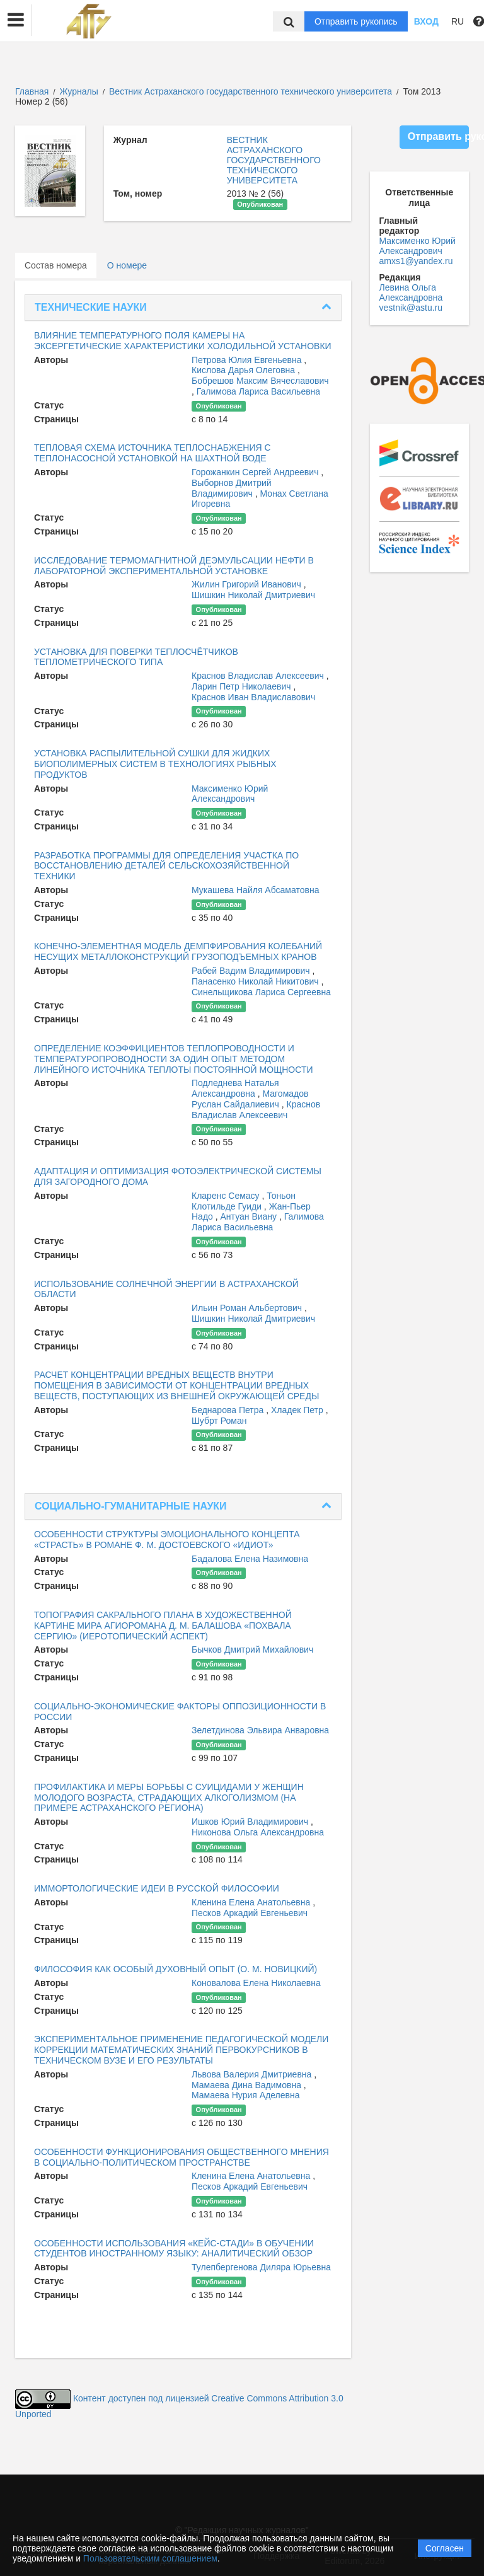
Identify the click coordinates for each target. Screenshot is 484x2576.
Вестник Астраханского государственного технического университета (252, 91)
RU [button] (457, 21)
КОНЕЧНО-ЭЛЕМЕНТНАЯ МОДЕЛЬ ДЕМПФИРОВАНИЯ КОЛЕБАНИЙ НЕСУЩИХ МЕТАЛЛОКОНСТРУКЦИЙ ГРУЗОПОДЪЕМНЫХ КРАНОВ (178, 951)
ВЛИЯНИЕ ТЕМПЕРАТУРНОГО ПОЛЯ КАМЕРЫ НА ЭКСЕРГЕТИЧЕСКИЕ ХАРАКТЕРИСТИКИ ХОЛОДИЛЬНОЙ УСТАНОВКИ (182, 340)
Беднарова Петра (229, 1410)
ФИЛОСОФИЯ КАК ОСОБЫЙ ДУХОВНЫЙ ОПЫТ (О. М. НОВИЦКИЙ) (175, 1969)
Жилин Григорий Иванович (248, 584)
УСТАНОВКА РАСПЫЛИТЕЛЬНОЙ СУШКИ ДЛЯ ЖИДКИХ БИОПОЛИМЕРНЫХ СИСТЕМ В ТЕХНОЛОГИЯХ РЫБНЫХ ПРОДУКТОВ (155, 764)
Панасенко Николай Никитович (256, 981)
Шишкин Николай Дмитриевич (253, 595)
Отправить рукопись (356, 21)
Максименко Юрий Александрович (230, 793)
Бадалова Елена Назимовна (250, 1559)
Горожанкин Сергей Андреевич (256, 472)
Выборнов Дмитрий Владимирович (232, 488)
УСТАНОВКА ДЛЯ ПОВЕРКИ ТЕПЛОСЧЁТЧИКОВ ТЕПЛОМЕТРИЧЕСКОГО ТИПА (136, 657)
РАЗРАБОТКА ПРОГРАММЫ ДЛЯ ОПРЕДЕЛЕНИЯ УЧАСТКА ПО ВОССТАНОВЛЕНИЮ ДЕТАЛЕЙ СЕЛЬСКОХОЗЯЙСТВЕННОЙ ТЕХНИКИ (166, 866)
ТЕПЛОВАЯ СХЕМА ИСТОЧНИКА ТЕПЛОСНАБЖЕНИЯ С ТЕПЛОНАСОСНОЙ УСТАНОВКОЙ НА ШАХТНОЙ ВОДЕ (152, 452)
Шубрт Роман (219, 1421)
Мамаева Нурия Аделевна (246, 2095)
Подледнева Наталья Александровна (235, 1088)
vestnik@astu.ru (411, 308)
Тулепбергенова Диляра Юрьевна (261, 2267)
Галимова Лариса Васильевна (258, 391)
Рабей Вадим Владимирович (252, 971)
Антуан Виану (250, 1216)
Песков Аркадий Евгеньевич (250, 1913)
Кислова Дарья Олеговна (244, 370)
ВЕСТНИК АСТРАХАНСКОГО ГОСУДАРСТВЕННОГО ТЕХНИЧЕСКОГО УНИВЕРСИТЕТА (274, 160)
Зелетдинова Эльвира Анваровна (260, 1730)
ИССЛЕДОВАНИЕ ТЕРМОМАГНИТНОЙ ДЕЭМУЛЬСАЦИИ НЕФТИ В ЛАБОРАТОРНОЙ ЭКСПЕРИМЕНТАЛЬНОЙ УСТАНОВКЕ (174, 565)
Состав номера (56, 265)
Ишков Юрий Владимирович (251, 1821)
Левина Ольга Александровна (411, 292)
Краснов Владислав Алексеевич (259, 676)
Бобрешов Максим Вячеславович (260, 381)
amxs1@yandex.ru (416, 261)
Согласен (444, 2548)
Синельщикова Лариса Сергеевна (261, 992)
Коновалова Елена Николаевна (256, 1983)
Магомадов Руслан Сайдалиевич (250, 1099)
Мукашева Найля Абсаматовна (255, 890)
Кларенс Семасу (227, 1196)
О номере (127, 265)
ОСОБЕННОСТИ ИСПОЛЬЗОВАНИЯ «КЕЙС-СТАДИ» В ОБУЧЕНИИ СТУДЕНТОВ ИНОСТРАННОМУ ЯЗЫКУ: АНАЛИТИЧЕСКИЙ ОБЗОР (174, 2248)
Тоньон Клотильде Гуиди (244, 1201)
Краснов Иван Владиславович (253, 697)
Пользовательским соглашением (150, 2558)
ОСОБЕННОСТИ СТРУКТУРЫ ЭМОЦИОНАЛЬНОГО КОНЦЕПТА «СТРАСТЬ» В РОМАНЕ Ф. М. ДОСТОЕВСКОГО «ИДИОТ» (167, 1539)
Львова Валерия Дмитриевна (253, 2074)
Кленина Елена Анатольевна (252, 1902)
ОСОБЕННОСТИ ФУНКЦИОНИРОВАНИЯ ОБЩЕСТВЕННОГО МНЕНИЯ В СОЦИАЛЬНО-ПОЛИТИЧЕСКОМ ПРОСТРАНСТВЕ (181, 2157)
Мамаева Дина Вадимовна (248, 2085)
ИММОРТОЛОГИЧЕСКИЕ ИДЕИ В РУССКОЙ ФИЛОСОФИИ (156, 1888)
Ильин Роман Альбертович (248, 1308)
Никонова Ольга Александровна (258, 1832)
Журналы (79, 91)
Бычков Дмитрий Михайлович (252, 1649)
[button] (16, 20)
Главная (32, 91)
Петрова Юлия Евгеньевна (248, 360)
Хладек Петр (298, 1410)
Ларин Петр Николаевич (243, 686)
